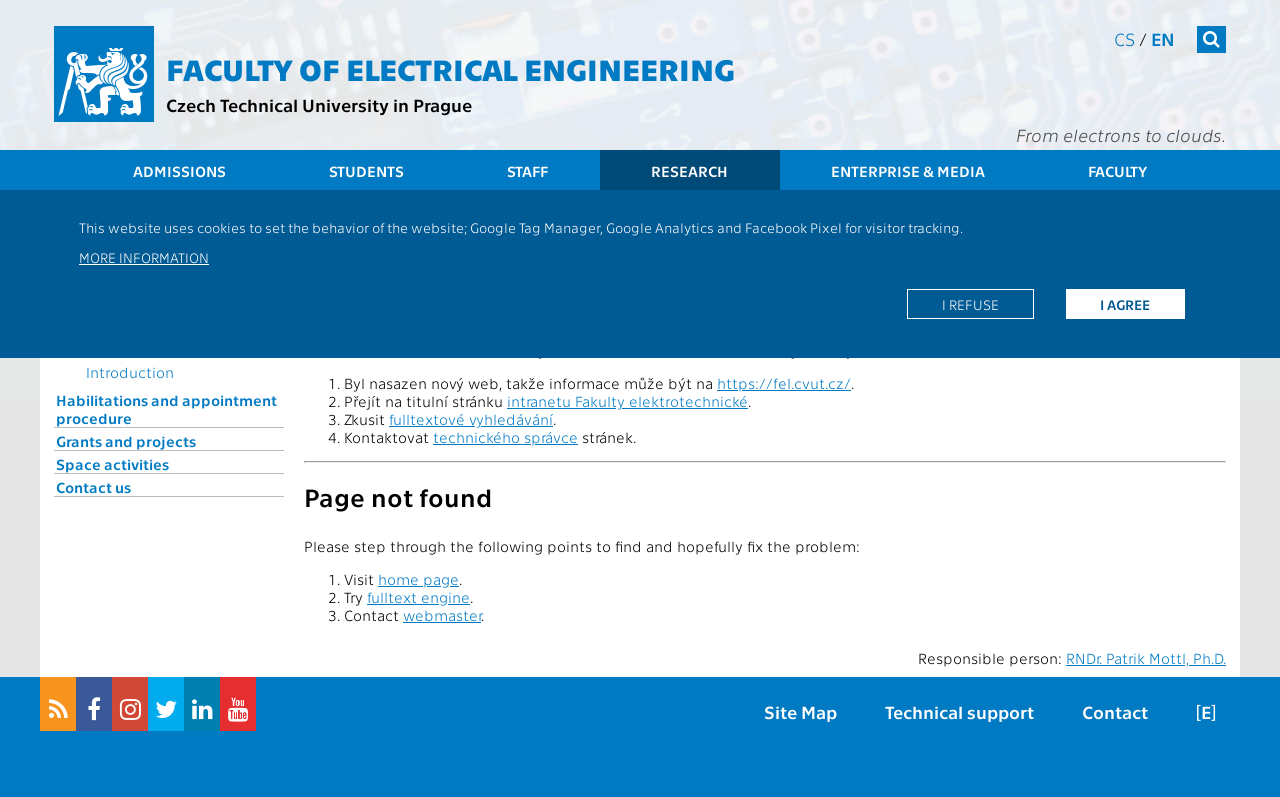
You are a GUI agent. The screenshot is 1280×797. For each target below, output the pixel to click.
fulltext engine (418, 597)
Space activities (112, 464)
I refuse (970, 304)
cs (1124, 38)
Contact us (93, 487)
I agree (1125, 304)
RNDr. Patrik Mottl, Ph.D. (1146, 658)
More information (144, 257)
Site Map (800, 711)
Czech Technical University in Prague (319, 104)
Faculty (1117, 171)
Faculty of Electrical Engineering (450, 68)
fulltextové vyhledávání (471, 419)
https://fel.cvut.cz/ (784, 383)
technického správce (505, 437)
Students (366, 171)
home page (418, 579)
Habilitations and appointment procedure (166, 409)
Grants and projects (126, 441)
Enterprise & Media (908, 171)
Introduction (130, 372)
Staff (527, 171)
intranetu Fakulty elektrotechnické (627, 401)
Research (689, 171)
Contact (1115, 711)
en (1163, 38)
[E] (1206, 711)
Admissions (179, 171)
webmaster (442, 615)
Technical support (959, 711)
